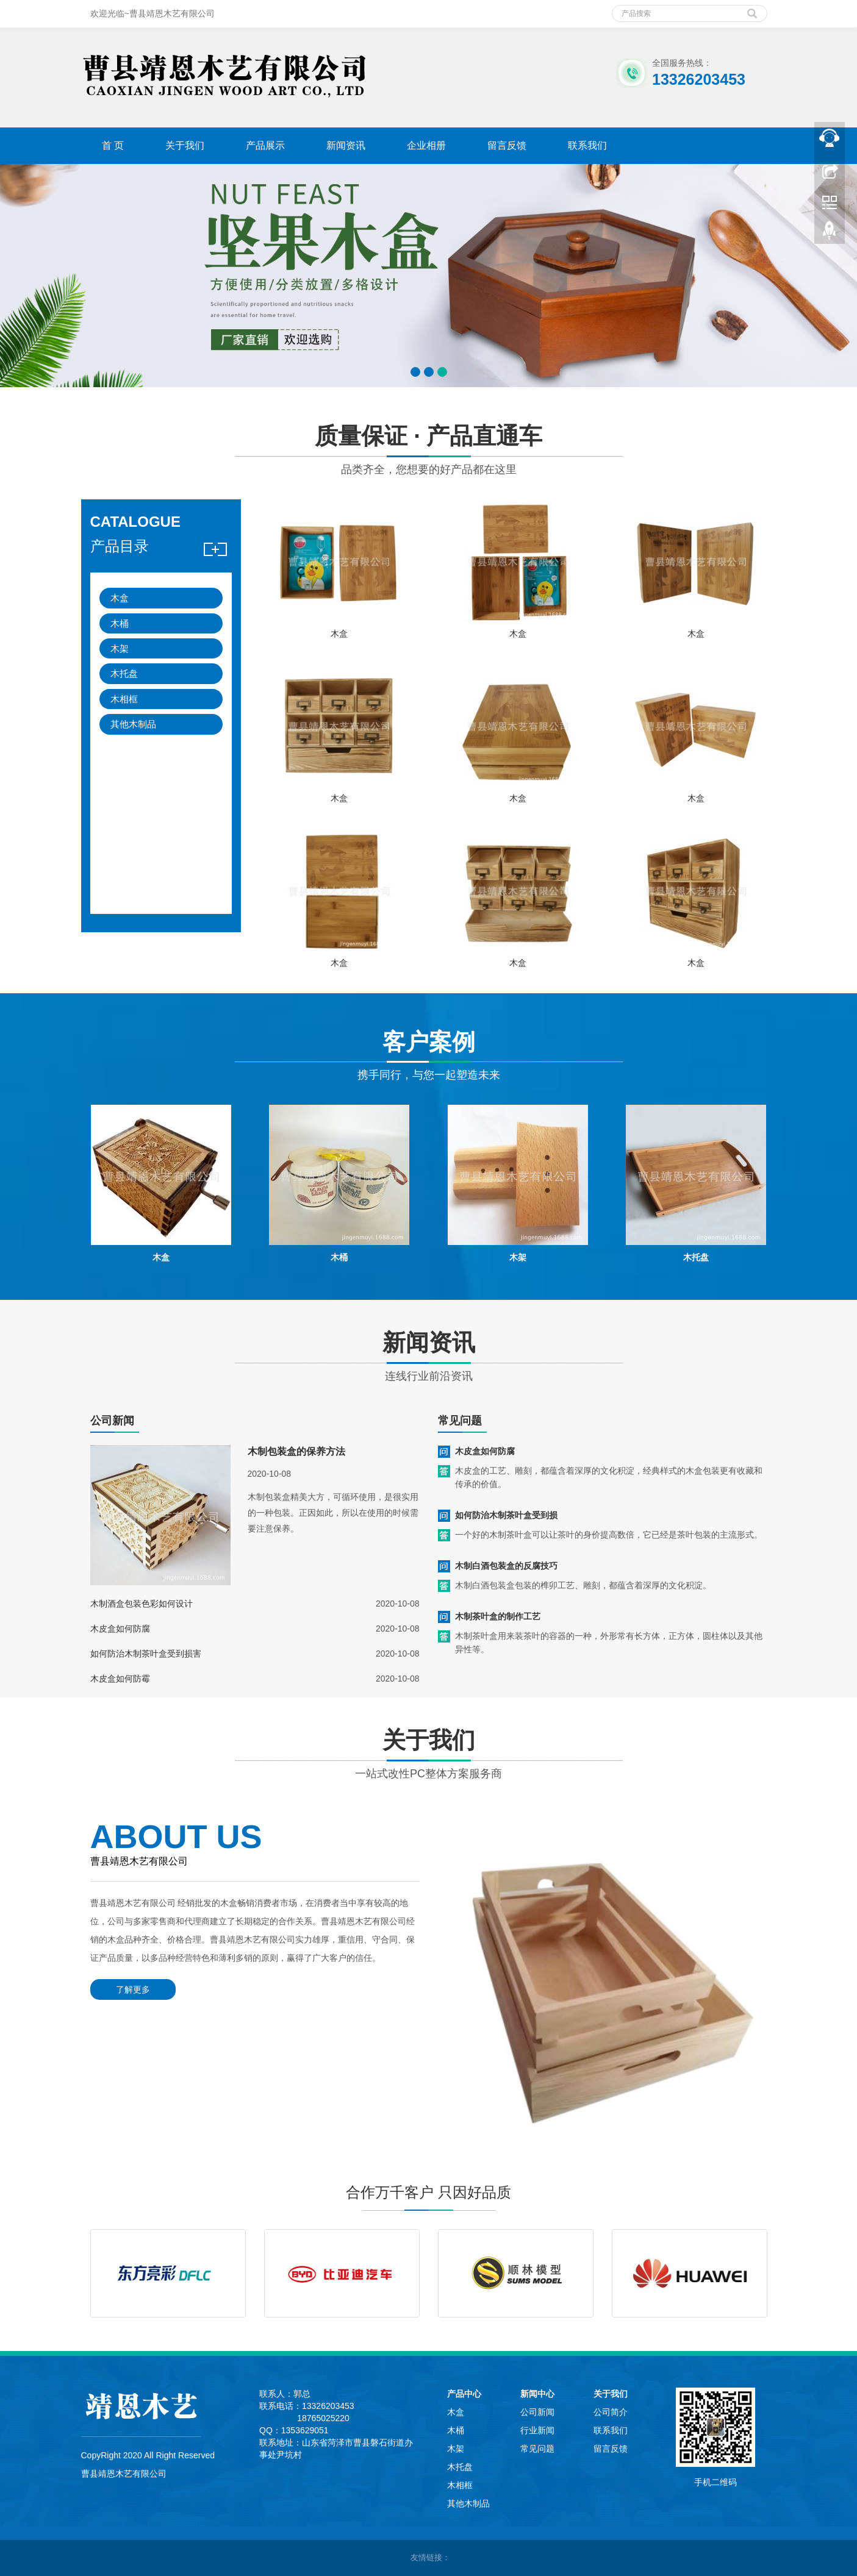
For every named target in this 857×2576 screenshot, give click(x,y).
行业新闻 (537, 2430)
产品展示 (265, 145)
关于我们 (184, 145)
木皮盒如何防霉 (120, 1678)
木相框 (124, 699)
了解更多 (133, 1989)
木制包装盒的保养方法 (296, 1451)
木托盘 (124, 673)
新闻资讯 (345, 145)
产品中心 (464, 2394)
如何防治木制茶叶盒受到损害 (145, 1653)
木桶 (119, 623)
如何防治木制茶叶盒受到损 (506, 1515)
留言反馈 (506, 145)
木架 (119, 648)
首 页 (113, 145)
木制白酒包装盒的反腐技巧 (506, 1566)
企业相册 (426, 145)
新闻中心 (537, 2394)
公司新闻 (537, 2412)
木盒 (119, 598)
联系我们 (587, 145)
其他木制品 (133, 724)
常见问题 (537, 2448)
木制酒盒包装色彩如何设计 (141, 1603)
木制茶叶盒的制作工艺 (497, 1616)
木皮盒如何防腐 (120, 1628)
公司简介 (610, 2412)
